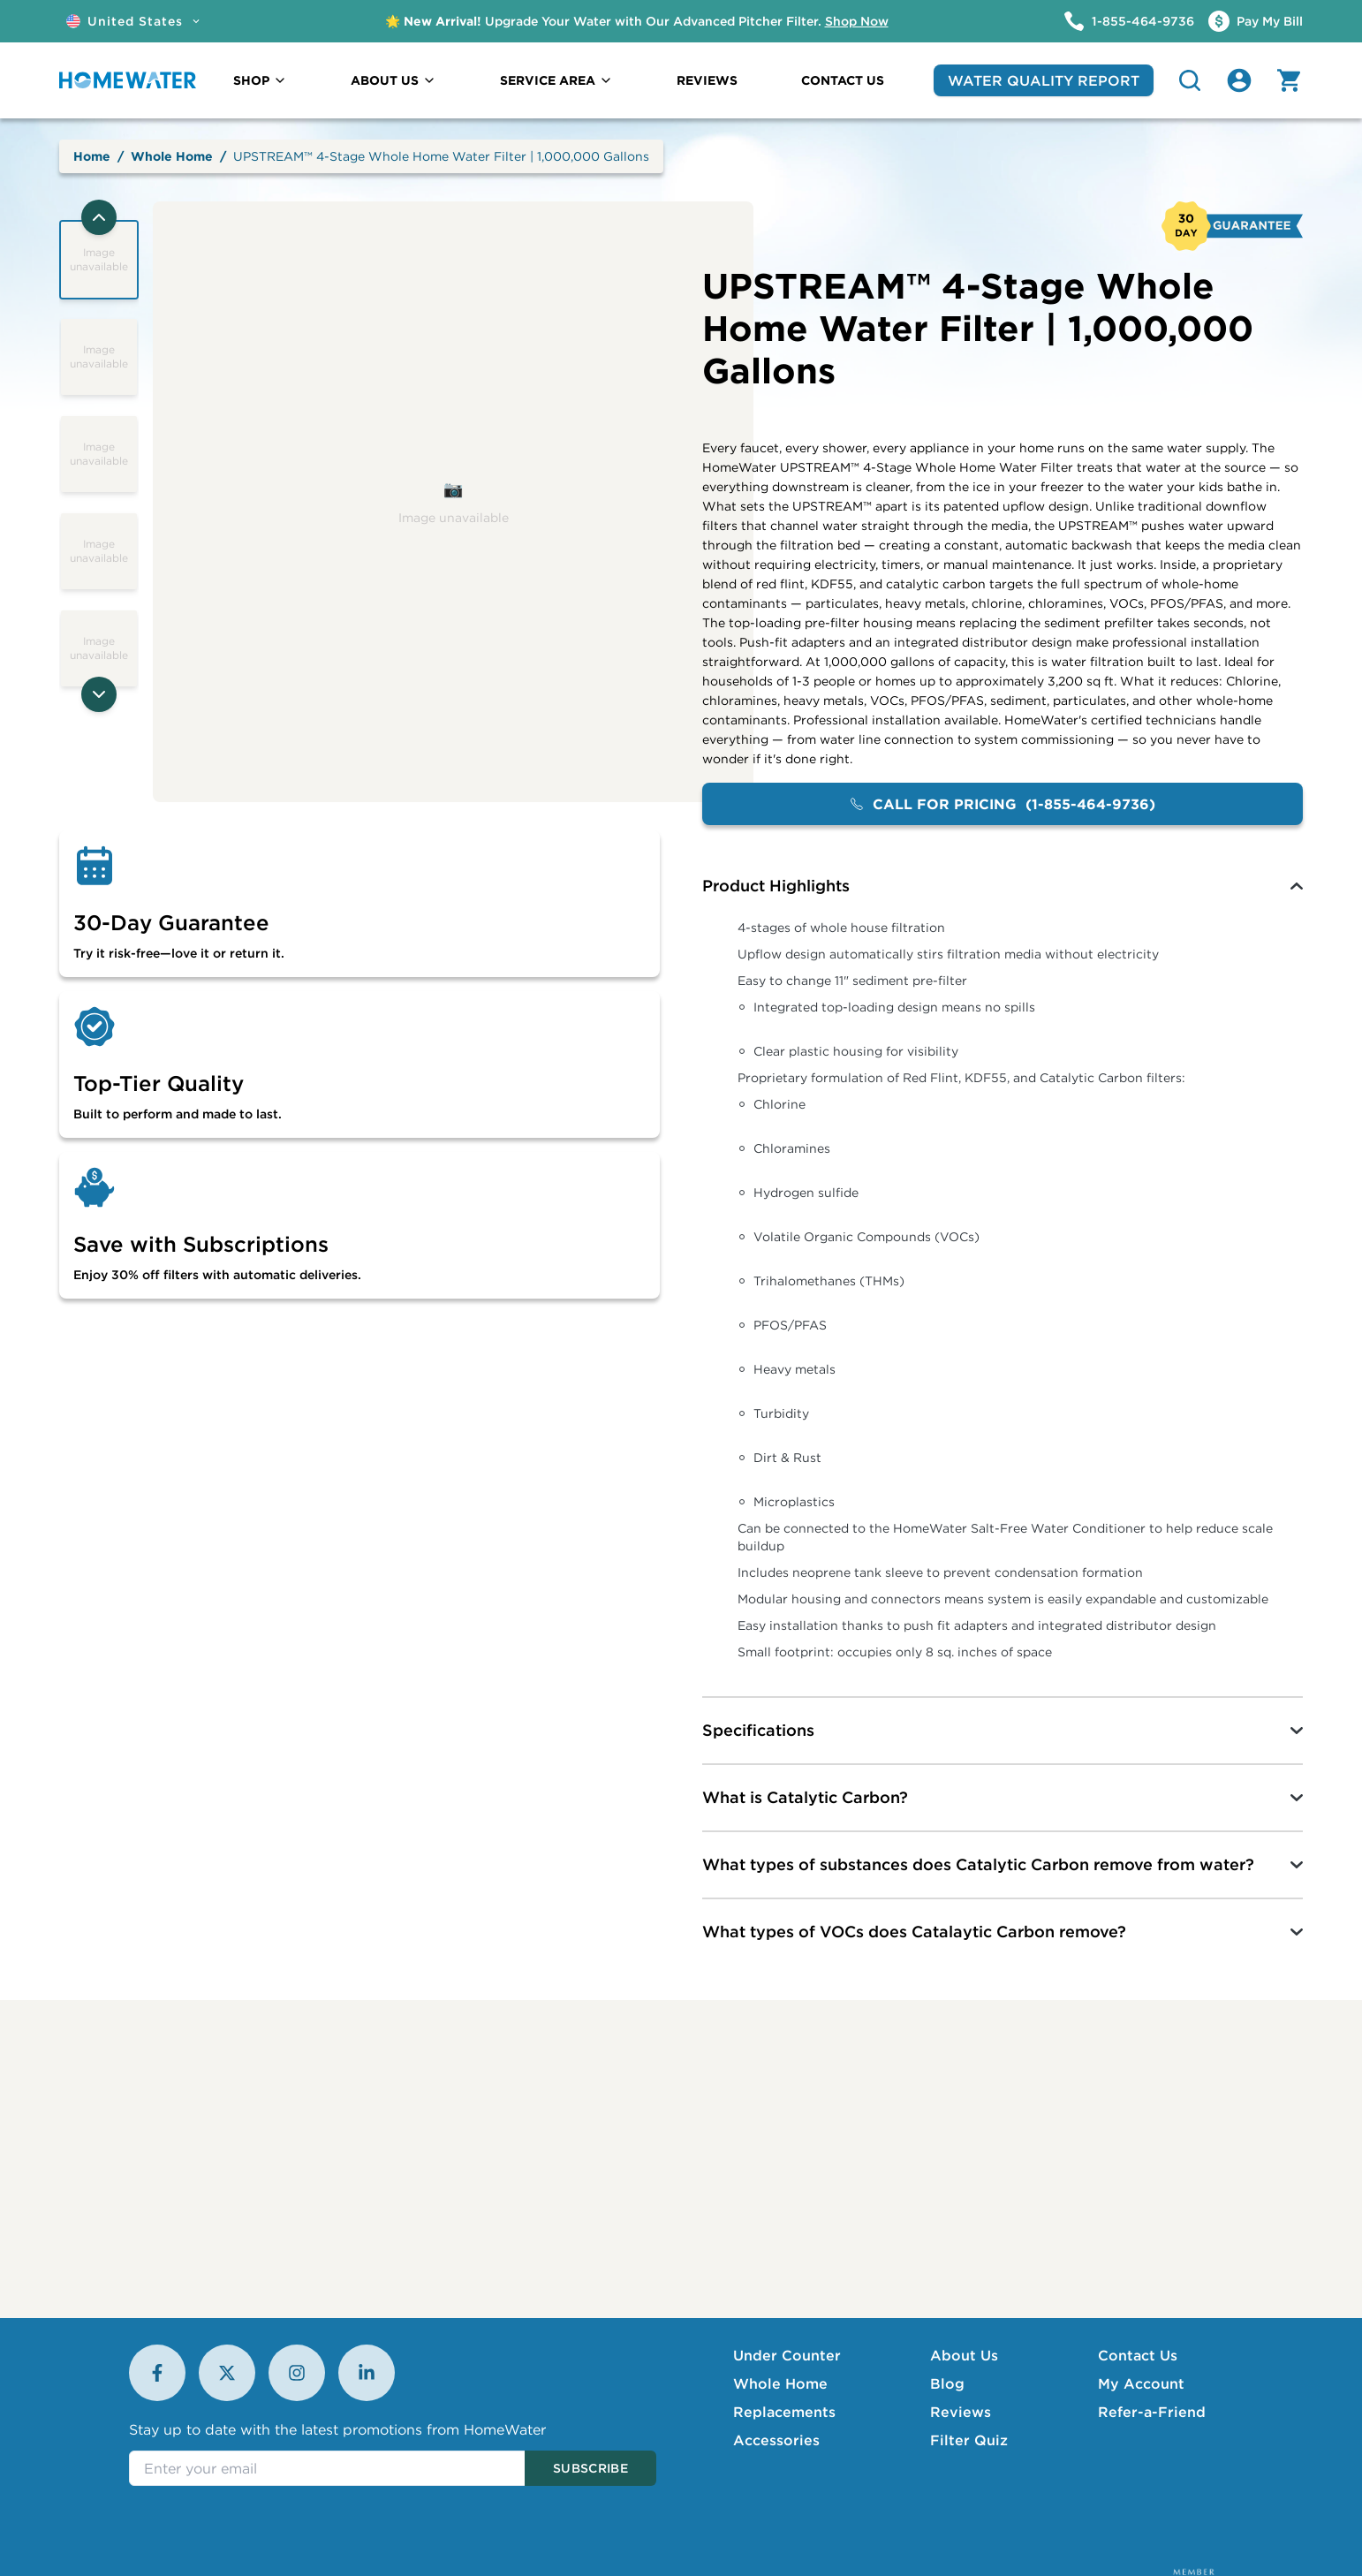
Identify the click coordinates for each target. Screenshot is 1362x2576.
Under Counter (787, 2355)
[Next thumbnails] (99, 694)
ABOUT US (393, 80)
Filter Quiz (969, 2440)
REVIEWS (707, 80)
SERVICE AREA (556, 80)
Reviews (960, 2412)
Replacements (784, 2412)
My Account (1141, 2383)
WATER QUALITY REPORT (1043, 80)
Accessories (776, 2440)
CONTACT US (842, 80)
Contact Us (1137, 2355)
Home (91, 156)
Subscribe (590, 2468)
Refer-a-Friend (1152, 2412)
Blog (947, 2383)
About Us (964, 2355)
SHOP (260, 80)
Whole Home (172, 156)
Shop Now (857, 21)
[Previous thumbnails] (99, 217)
